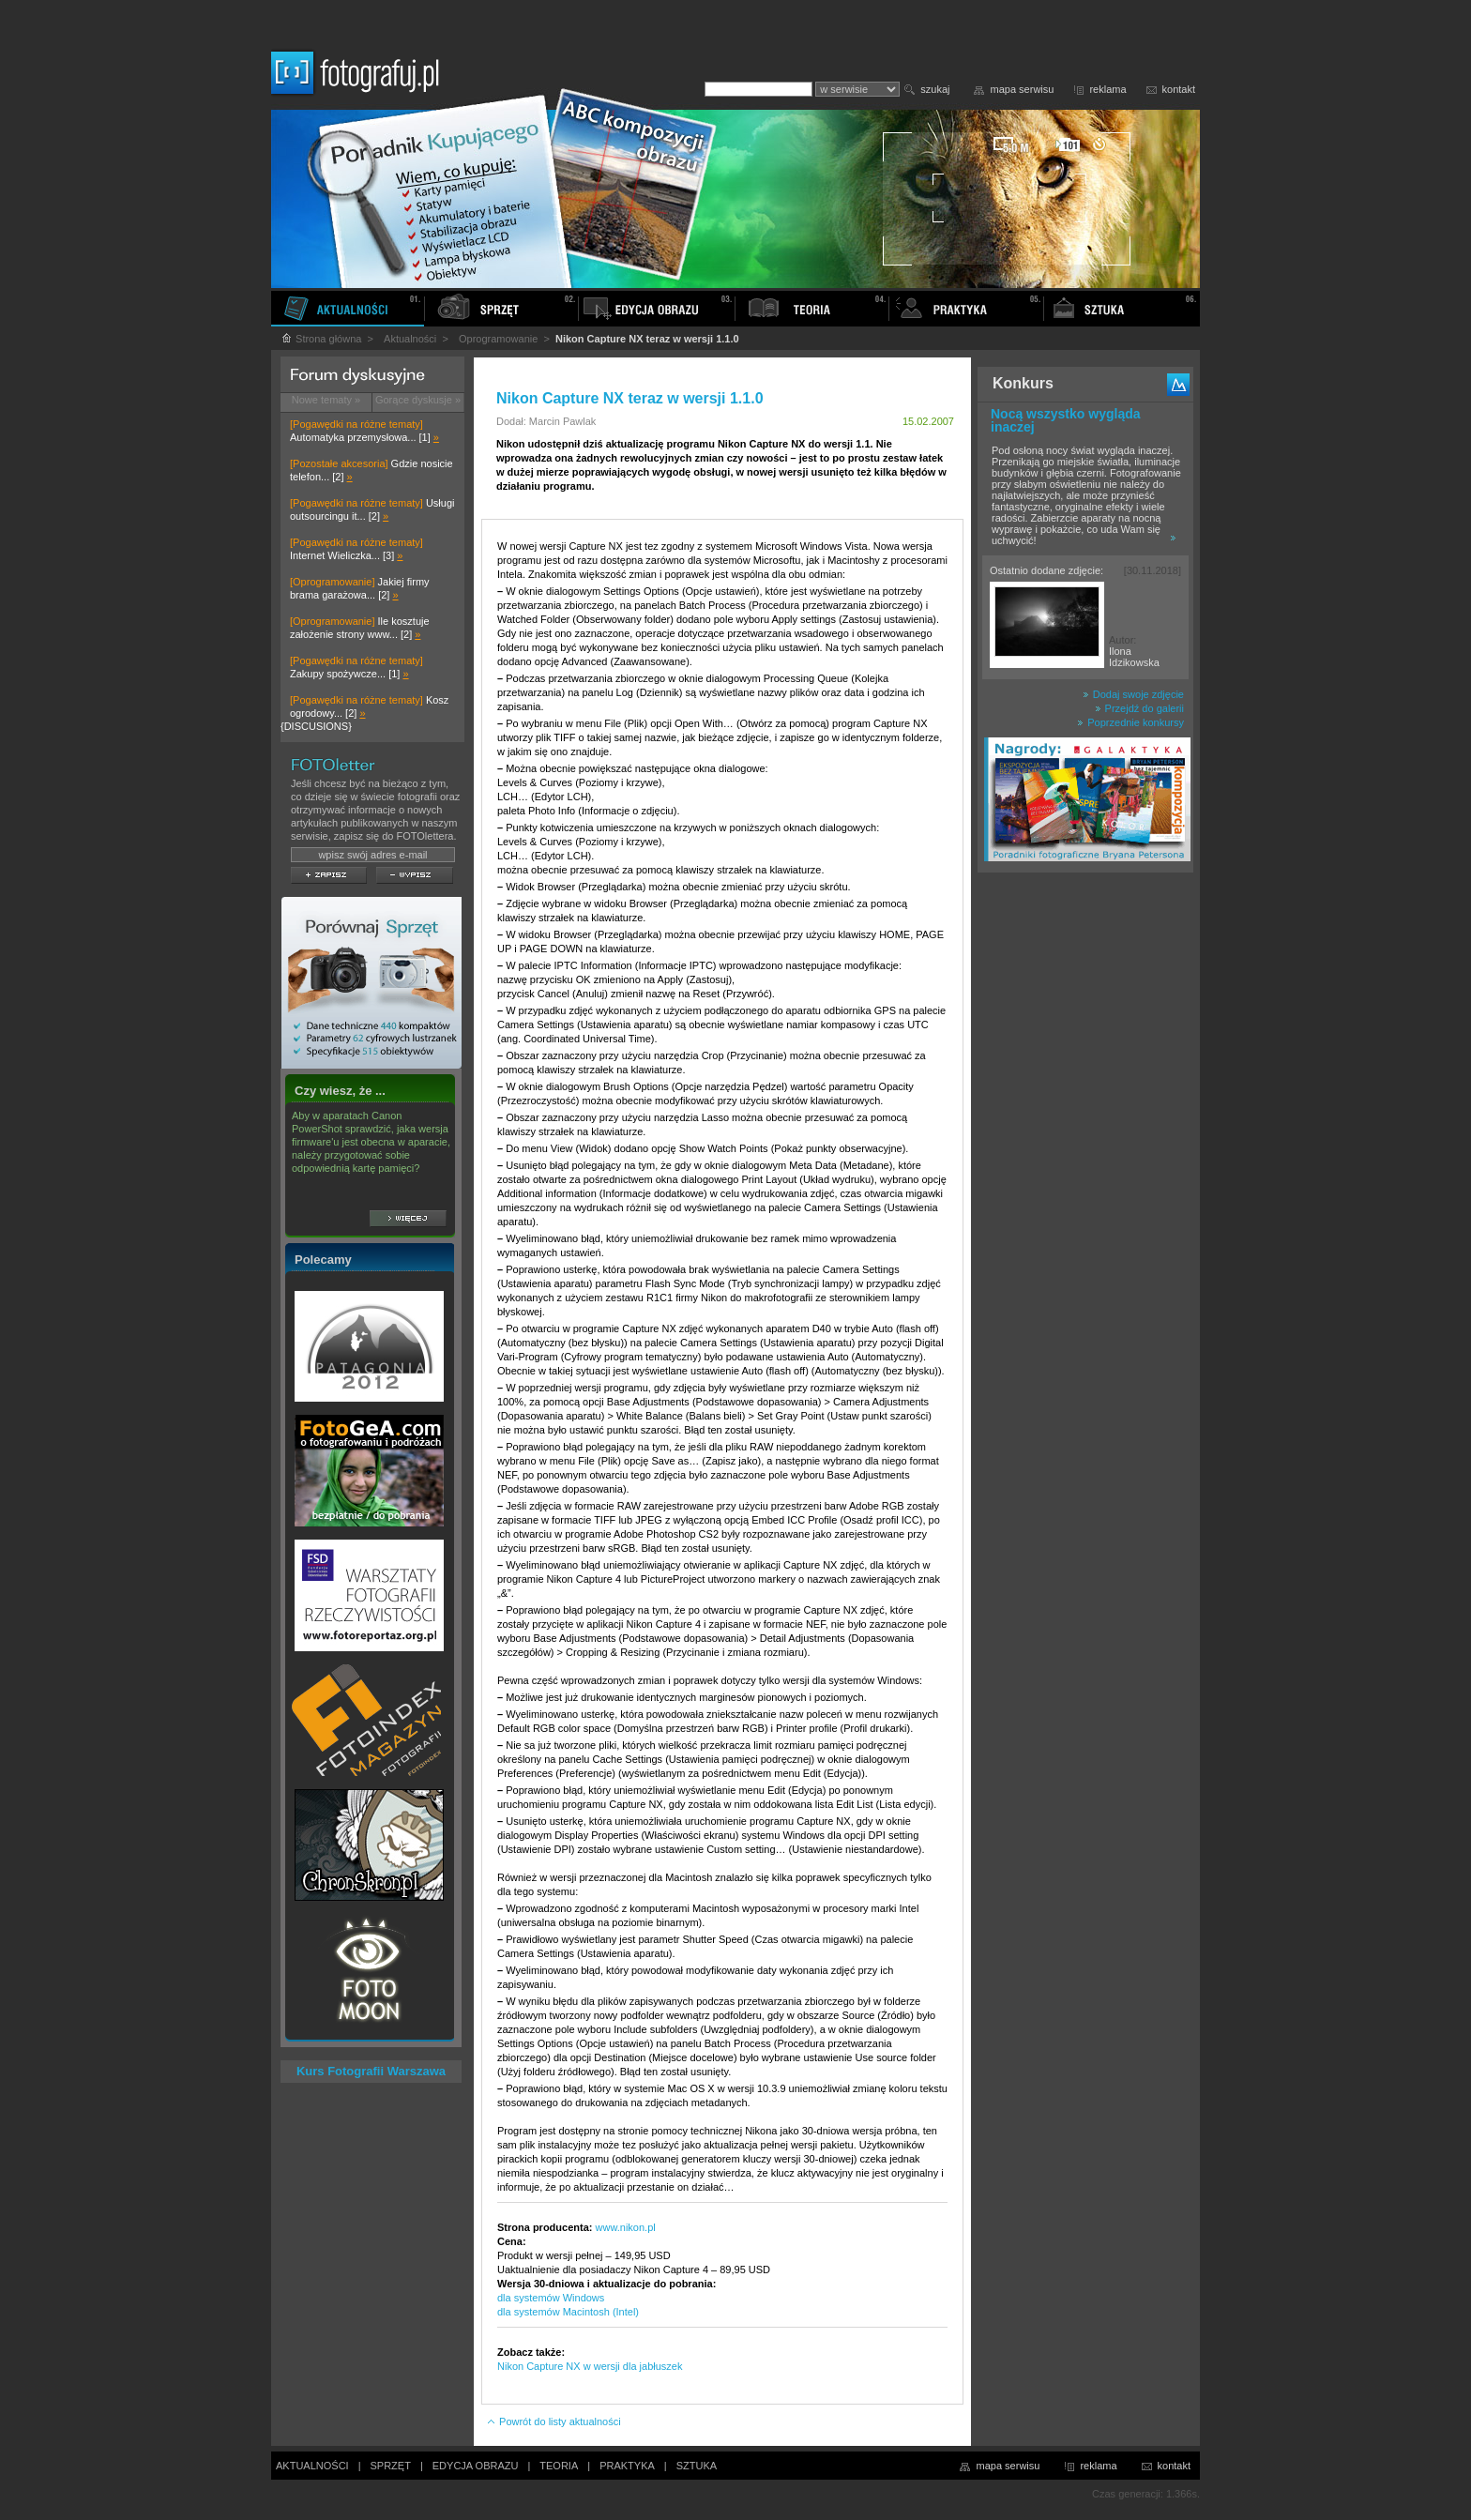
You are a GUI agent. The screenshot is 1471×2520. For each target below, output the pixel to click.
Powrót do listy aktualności (553, 2421)
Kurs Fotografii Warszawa (371, 2071)
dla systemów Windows (550, 2297)
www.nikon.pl (626, 2227)
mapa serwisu (1022, 89)
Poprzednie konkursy (1130, 722)
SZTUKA (696, 2465)
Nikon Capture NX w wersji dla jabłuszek (589, 2366)
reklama (1107, 89)
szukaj (934, 89)
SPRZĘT (391, 2465)
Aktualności (410, 338)
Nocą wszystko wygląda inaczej (1066, 420)
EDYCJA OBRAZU (475, 2465)
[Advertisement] (1085, 1176)
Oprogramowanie (498, 338)
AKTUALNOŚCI (312, 2465)
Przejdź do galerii (1139, 708)
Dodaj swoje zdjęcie (1133, 694)
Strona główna (321, 338)
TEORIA (558, 2465)
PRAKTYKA (627, 2465)
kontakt (1178, 89)
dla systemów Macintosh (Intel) (568, 2311)
